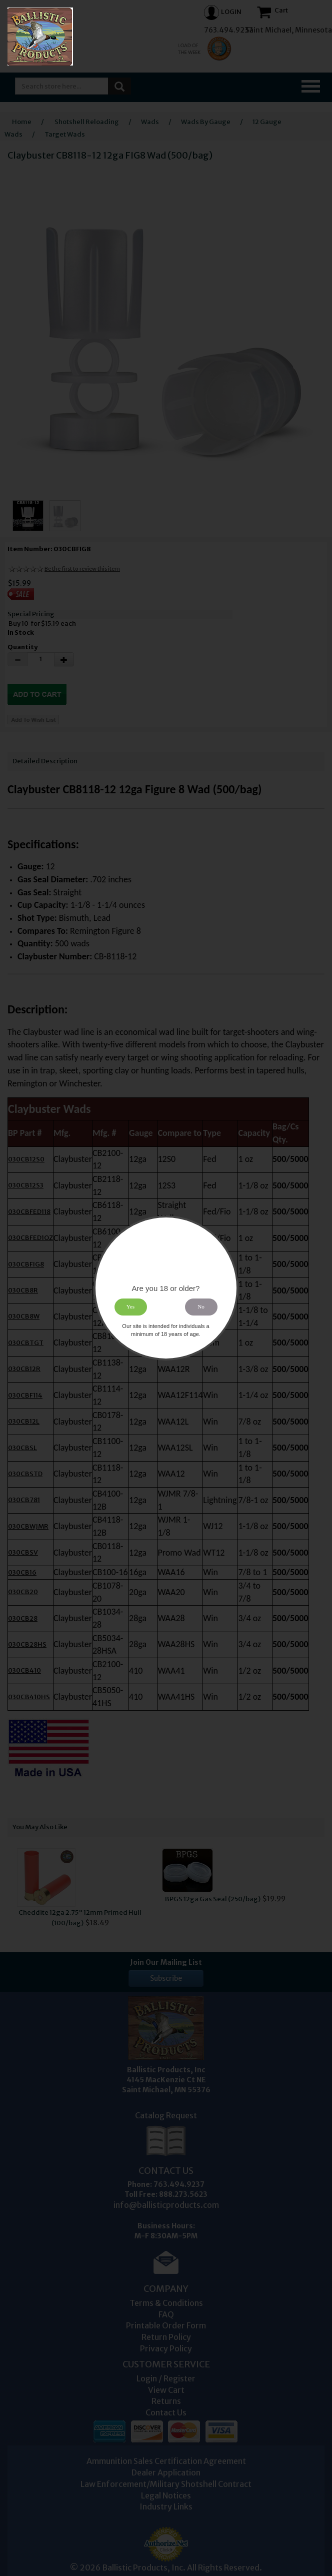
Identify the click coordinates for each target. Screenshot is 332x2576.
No (201, 1307)
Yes (130, 1307)
